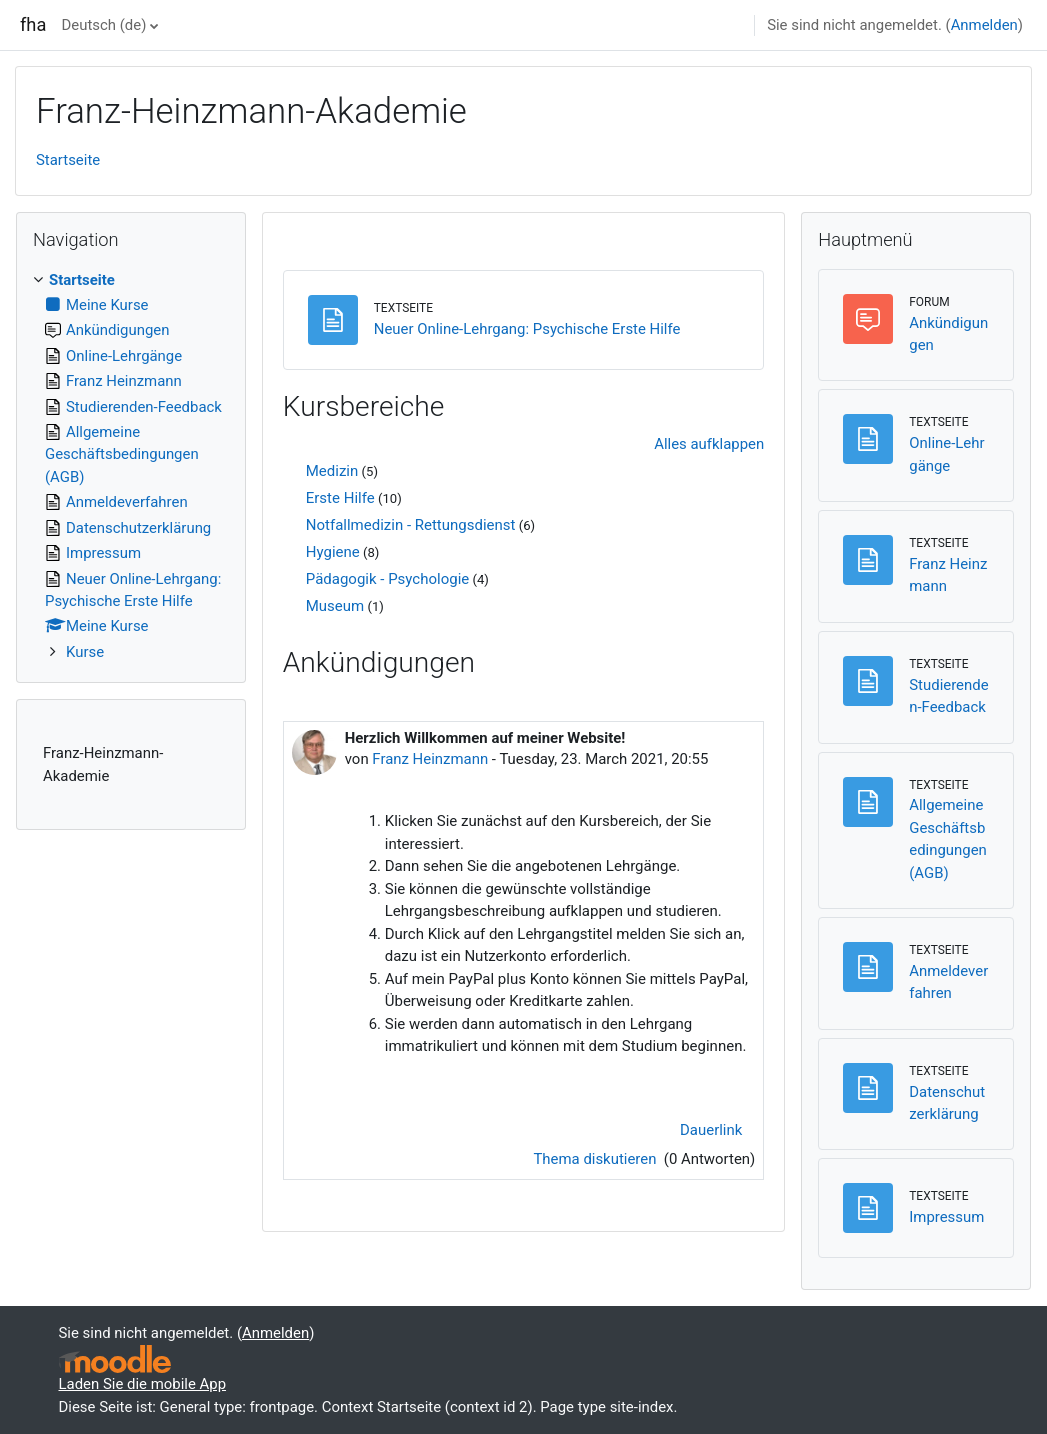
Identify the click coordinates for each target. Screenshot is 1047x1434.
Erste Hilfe (340, 498)
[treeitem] (131, 466)
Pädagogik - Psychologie (388, 579)
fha (33, 24)
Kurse (85, 652)
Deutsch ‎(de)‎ (104, 25)
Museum (335, 606)
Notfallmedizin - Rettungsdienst (411, 525)
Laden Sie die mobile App (143, 1384)
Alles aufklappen (709, 444)
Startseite (68, 160)
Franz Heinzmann (430, 759)
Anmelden (984, 25)
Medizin (332, 471)
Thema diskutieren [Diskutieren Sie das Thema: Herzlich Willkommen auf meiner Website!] (596, 1159)
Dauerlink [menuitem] (711, 1130)
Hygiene (333, 552)
